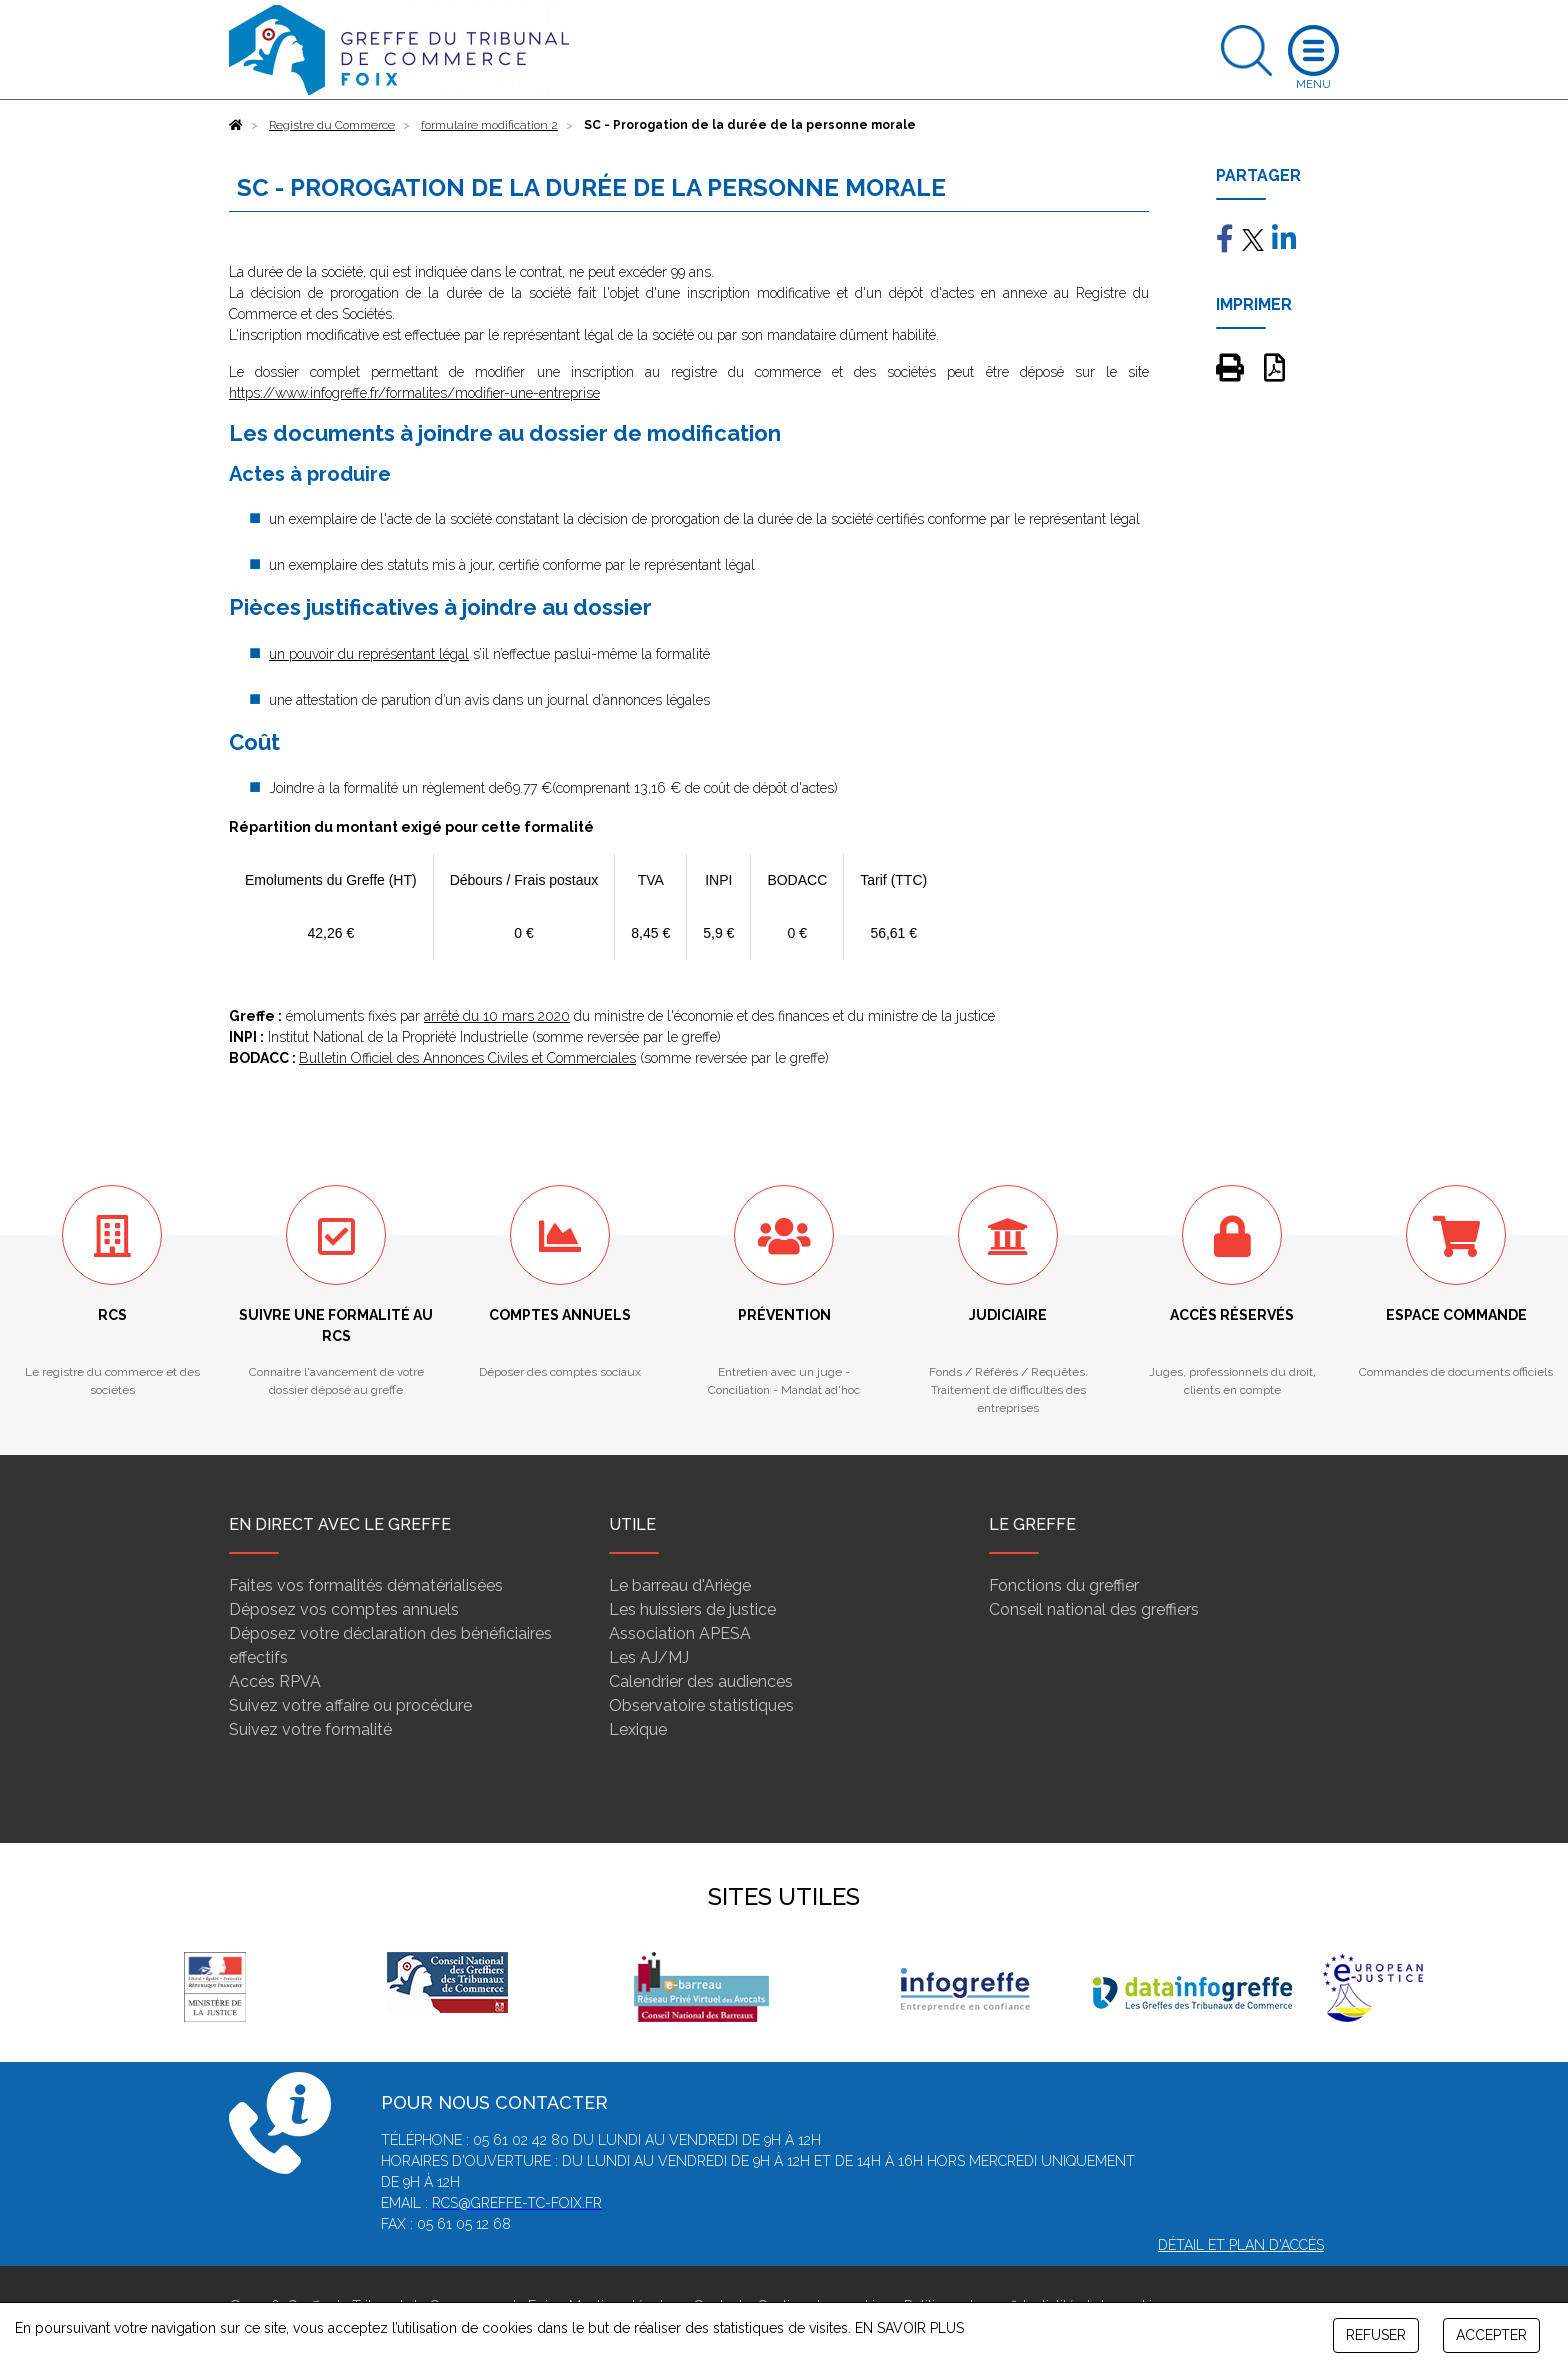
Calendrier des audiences (701, 1681)
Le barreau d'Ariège (680, 1585)
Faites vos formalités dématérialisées (366, 1585)
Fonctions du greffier (1064, 1585)
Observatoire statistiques (701, 1705)
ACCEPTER (1491, 2335)
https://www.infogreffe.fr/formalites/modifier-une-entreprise (414, 393)
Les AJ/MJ (649, 1657)
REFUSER (1376, 2335)
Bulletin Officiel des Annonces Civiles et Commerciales (467, 1058)
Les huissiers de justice (692, 1609)
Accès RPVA (275, 1681)
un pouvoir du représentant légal (369, 654)
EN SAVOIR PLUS (909, 2328)
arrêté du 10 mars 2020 (497, 1016)
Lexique (638, 1729)
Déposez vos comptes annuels (344, 1609)
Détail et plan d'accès (1241, 2245)
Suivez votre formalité (310, 1729)
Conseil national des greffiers (1094, 1609)
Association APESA (680, 1633)
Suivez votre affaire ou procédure (350, 1705)
